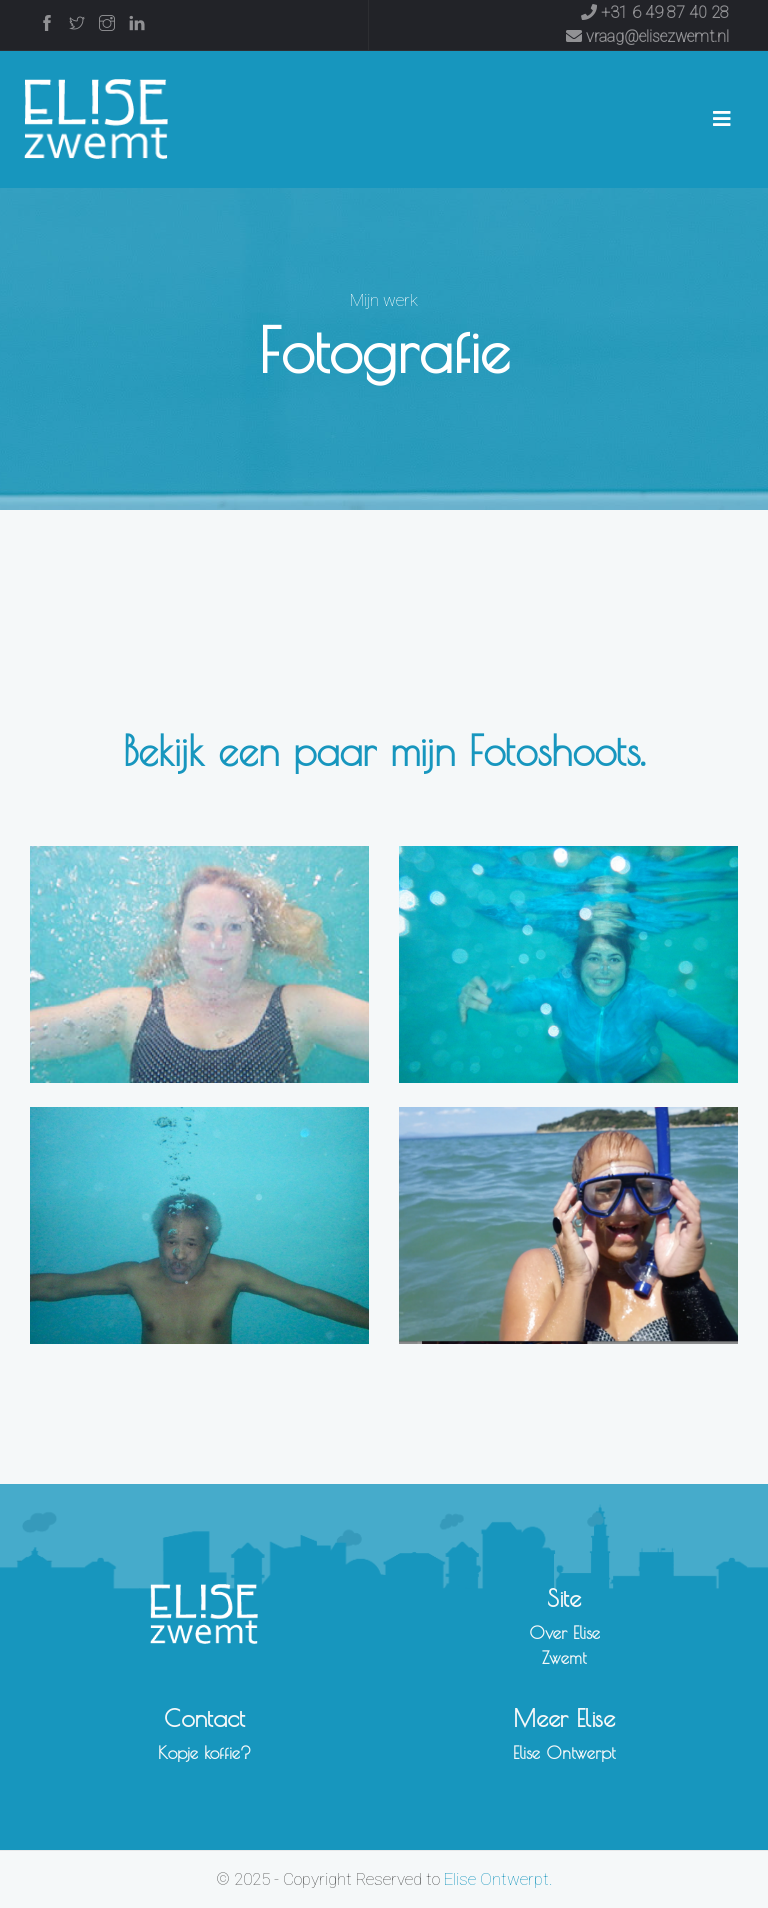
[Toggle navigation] (722, 119)
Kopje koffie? (204, 1753)
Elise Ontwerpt (564, 1753)
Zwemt (564, 1658)
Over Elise (564, 1633)
